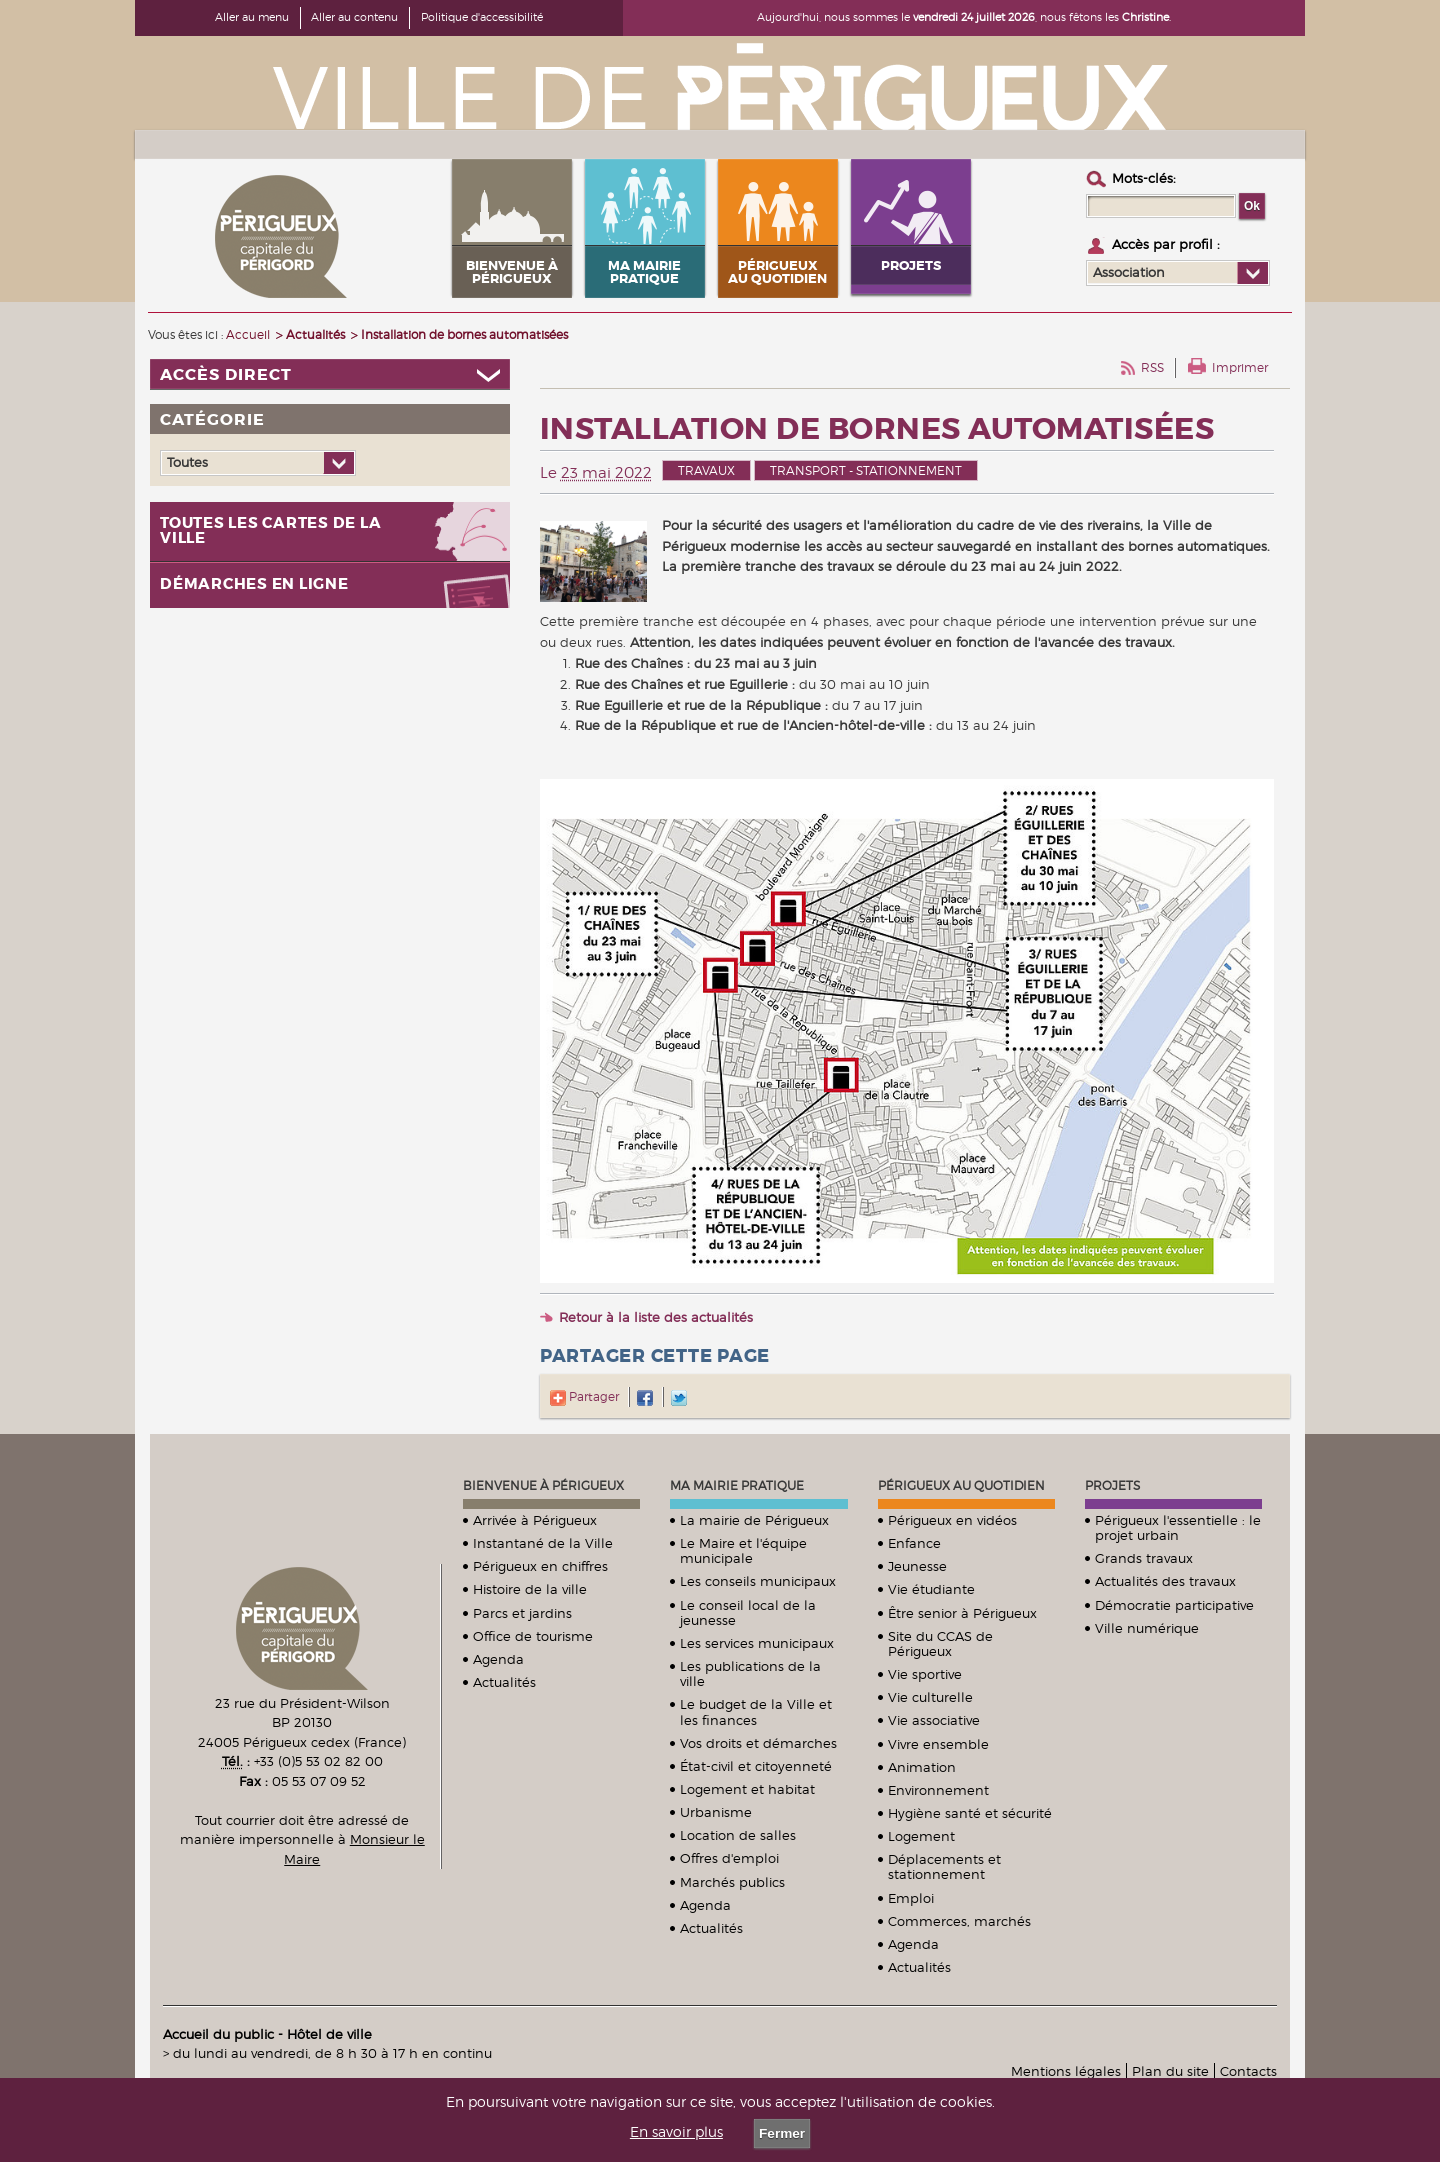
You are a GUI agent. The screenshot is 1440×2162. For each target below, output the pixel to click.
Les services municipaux (757, 1643)
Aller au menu (252, 17)
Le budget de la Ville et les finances (756, 1711)
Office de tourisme (533, 1636)
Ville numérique (1147, 1628)
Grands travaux (1144, 1558)
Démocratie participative (1174, 1605)
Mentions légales (1066, 2071)
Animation (922, 1767)
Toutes (187, 462)
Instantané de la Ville (543, 1543)
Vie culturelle (930, 1697)
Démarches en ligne (254, 584)
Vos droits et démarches (758, 1743)
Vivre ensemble (938, 1744)
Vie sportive (925, 1674)
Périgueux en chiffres (540, 1566)
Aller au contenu (354, 17)
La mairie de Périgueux (754, 1520)
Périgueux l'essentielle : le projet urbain (1178, 1527)
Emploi (911, 1898)
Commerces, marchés (959, 1921)
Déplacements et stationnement (944, 1866)
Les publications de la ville (750, 1673)
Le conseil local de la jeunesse (748, 1612)
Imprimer (1240, 367)
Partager (584, 1396)
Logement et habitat (747, 1789)
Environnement (938, 1790)
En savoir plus (676, 2132)
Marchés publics (732, 1882)
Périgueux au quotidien (961, 1485)
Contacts (1248, 2071)
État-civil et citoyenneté (756, 1766)
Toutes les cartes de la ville (270, 531)
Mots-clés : (1144, 178)
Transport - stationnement (866, 470)
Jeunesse (917, 1566)
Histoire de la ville (530, 1589)
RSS (1152, 367)
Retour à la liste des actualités (656, 1317)
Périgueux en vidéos (952, 1520)
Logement (921, 1836)
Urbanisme (716, 1812)
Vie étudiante (931, 1589)
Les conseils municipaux (758, 1581)
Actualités (504, 1682)
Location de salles (738, 1835)
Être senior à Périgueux (962, 1613)
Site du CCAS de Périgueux (940, 1643)
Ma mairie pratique (737, 1485)
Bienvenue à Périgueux (543, 1485)
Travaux (706, 470)
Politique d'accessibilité (482, 17)
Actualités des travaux (1165, 1581)
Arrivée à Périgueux (535, 1520)
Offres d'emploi (729, 1858)
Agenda (498, 1659)
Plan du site (1170, 2071)
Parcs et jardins (522, 1613)
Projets (1112, 1485)
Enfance (914, 1543)
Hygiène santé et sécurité (970, 1813)
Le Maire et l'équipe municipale (743, 1550)
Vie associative (934, 1720)
